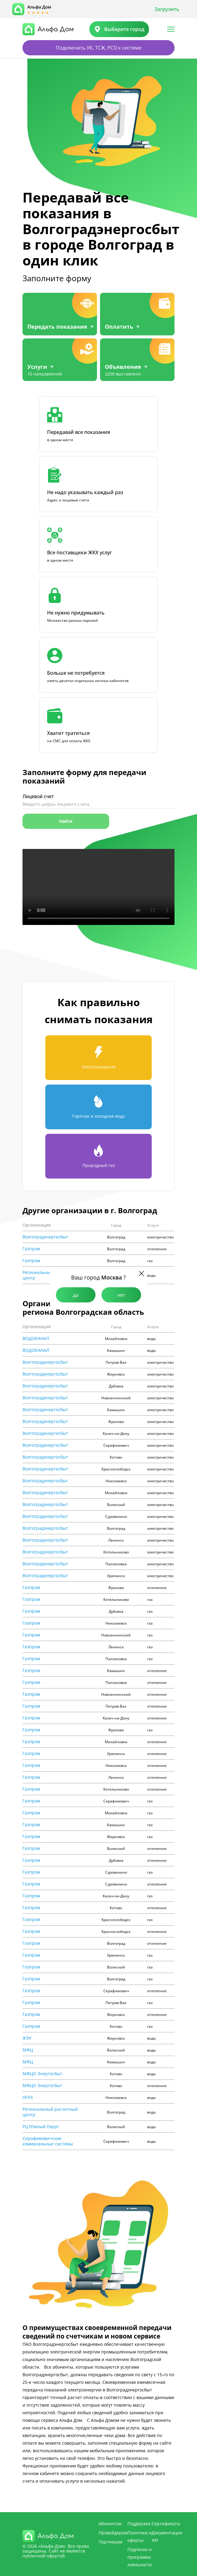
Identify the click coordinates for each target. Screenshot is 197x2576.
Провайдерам (112, 2533)
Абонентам (110, 2523)
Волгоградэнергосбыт (45, 1237)
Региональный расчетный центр (50, 2112)
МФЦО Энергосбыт (42, 2073)
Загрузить (166, 9)
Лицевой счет (38, 796)
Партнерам (110, 2542)
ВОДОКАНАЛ (35, 1338)
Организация (36, 1225)
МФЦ (27, 2050)
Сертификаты (166, 2523)
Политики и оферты (139, 2536)
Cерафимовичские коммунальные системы (47, 2141)
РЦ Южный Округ (40, 2126)
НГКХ (27, 2097)
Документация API (167, 2536)
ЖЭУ (27, 2038)
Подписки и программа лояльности (139, 2557)
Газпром (31, 1249)
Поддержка (138, 2523)
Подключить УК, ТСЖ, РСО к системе (98, 47)
